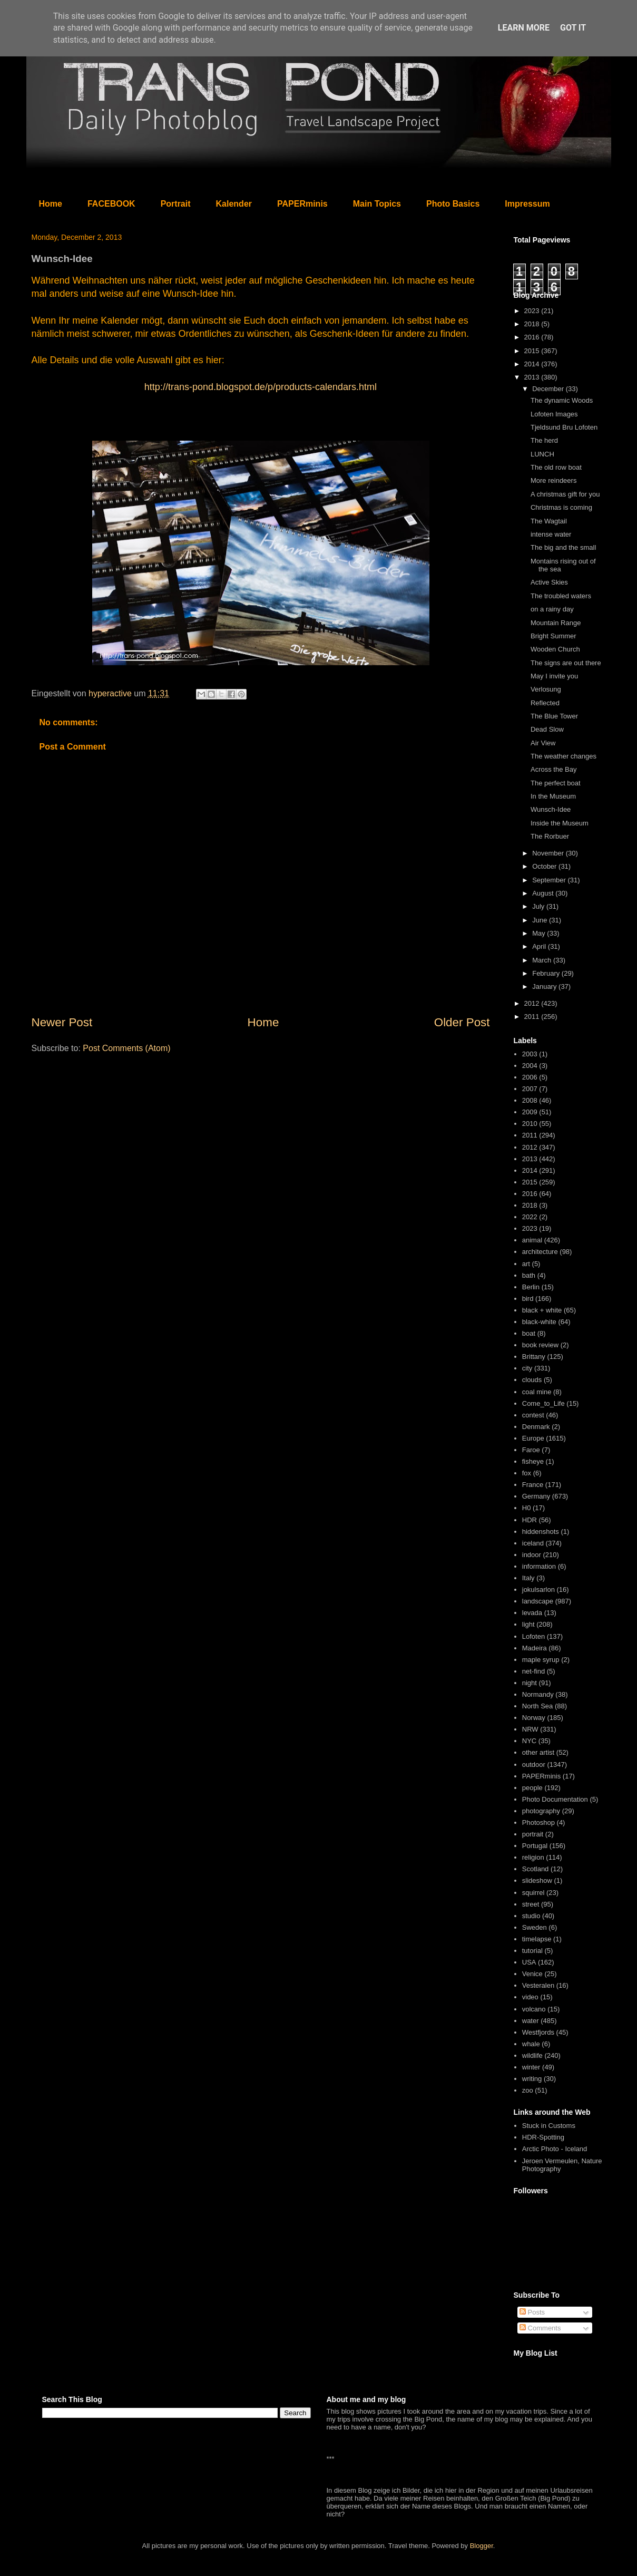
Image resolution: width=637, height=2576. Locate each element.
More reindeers (553, 480)
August (543, 893)
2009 (529, 1112)
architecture (540, 1252)
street (531, 1904)
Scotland (535, 1869)
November (549, 853)
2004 (529, 1066)
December (549, 389)
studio (531, 1916)
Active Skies (549, 582)
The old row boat (556, 467)
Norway (533, 1718)
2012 (533, 1003)
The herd (544, 440)
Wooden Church (555, 649)
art (526, 1264)
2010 (529, 1123)
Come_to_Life (543, 1403)
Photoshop (538, 1822)
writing (532, 2079)
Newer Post (62, 1022)
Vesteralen (538, 1985)
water (530, 2021)
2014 (533, 364)
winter (531, 2067)
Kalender (234, 203)
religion (533, 1857)
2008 (529, 1100)
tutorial (532, 1951)
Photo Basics (452, 203)
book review (540, 1345)
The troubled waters (561, 596)
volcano (534, 2009)
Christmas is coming (561, 507)
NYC (529, 1741)
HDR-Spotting (543, 2137)
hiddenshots (540, 1531)
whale (531, 2044)
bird (528, 1298)
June (540, 920)
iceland (533, 1543)
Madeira (534, 1648)
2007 (529, 1089)
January (545, 986)
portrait (532, 1834)
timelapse (537, 1939)
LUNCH (542, 454)
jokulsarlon (538, 1589)
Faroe (531, 1450)
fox (526, 1473)
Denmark (536, 1427)
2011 (533, 1016)
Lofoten (533, 1636)
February (547, 973)
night (529, 1683)
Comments (540, 2328)
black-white (539, 1322)
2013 (533, 377)
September (549, 880)
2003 (529, 1054)
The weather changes (563, 756)
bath (528, 1275)
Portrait (176, 203)
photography (541, 1811)
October (545, 866)
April (540, 946)
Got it (573, 28)
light (528, 1624)
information (539, 1566)
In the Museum (553, 796)
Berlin (531, 1287)
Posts (532, 2312)
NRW (530, 1729)
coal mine (537, 1392)
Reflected (545, 703)
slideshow (537, 1880)
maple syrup (541, 1660)
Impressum (527, 203)
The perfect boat (556, 783)
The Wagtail (549, 521)
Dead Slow (547, 729)
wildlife (532, 2055)
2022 (529, 1217)
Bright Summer (553, 636)
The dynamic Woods (562, 400)
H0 (526, 1508)
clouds (532, 1380)
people (532, 1788)
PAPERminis (302, 203)
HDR (529, 1520)
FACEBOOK (111, 203)
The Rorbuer (550, 836)
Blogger (481, 2546)
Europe (533, 1438)
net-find (533, 1671)
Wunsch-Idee (551, 809)
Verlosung (546, 689)
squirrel (533, 1893)
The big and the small (563, 547)
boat (528, 1333)
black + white (542, 1310)
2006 (529, 1077)
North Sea (537, 1706)
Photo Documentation (555, 1799)
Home (50, 203)
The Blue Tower (554, 716)
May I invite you (554, 676)
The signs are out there (566, 663)
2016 (533, 337)
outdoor (533, 1764)
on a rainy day (552, 609)
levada (532, 1613)
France (532, 1485)
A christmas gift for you (565, 494)
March (542, 960)
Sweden (534, 1927)
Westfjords (538, 2032)
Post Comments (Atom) (126, 1048)
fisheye (533, 1461)
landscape (537, 1601)
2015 (533, 351)
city (527, 1368)
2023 (533, 311)
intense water (551, 534)
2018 (533, 324)
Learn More (524, 28)
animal (532, 1240)
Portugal (534, 1846)
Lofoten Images (554, 414)
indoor (531, 1555)
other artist (538, 1752)
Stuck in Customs (548, 2126)
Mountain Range (556, 623)
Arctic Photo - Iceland (554, 2149)
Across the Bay (553, 769)
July (539, 906)
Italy (528, 1578)
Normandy (538, 1694)
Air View (543, 743)
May (539, 933)
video (530, 1997)
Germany (536, 1496)
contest (533, 1415)
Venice (532, 1974)
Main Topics (377, 203)
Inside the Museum (560, 823)
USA (529, 1962)
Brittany (533, 1356)
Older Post (462, 1022)
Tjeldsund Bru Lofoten (564, 427)
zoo (527, 2090)
